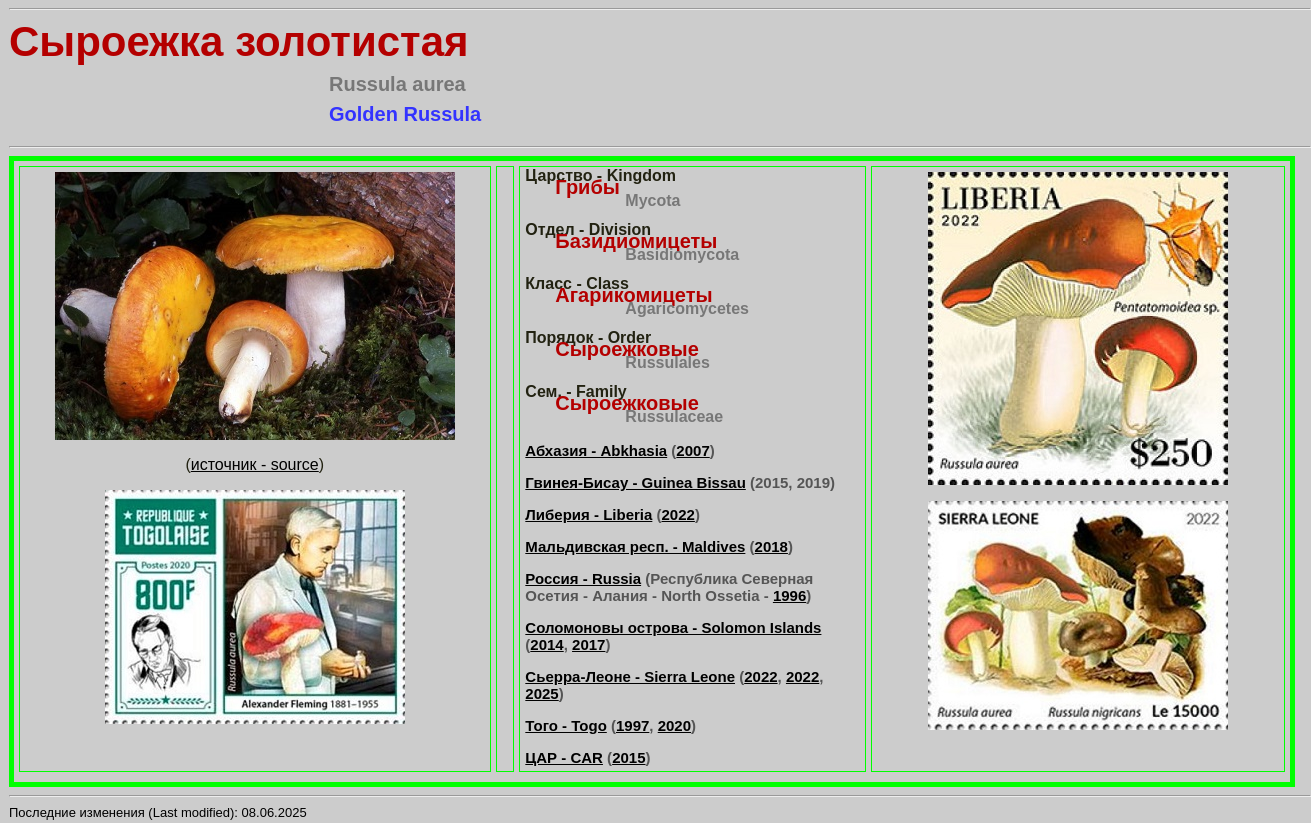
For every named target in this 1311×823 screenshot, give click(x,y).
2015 (628, 757)
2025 (541, 693)
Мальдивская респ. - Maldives (635, 546)
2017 (588, 644)
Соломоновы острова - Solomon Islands (673, 627)
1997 (632, 725)
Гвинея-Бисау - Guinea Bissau (635, 482)
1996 (789, 595)
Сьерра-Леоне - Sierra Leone (630, 676)
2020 (674, 725)
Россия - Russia (583, 578)
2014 (546, 644)
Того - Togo (565, 725)
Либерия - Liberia (588, 514)
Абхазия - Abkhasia (596, 450)
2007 (692, 450)
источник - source (255, 464)
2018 (771, 546)
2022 (678, 514)
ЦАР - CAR (564, 757)
